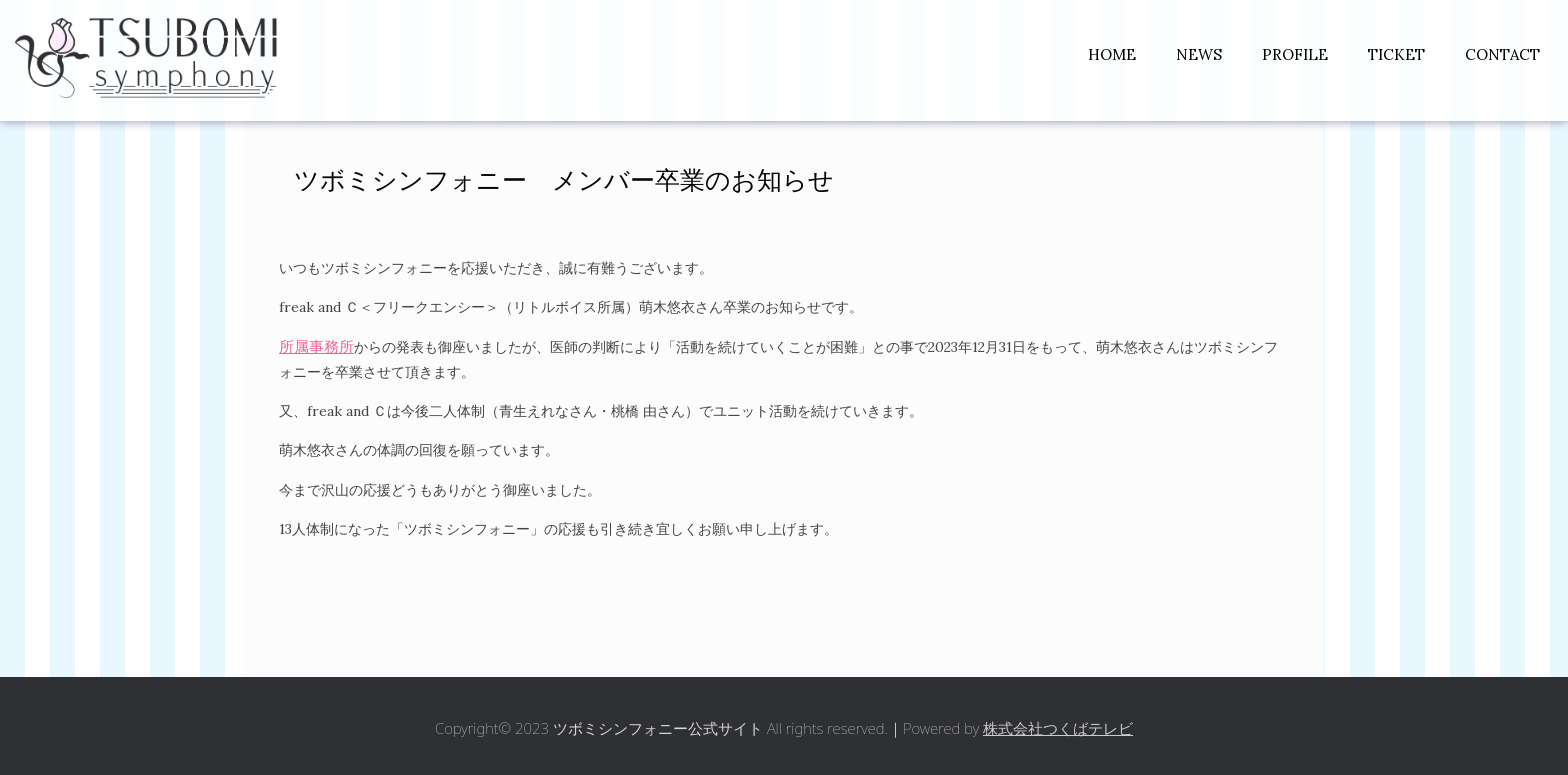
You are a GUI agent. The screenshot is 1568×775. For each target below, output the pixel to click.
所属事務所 (316, 346)
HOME (1112, 54)
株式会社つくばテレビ (1058, 728)
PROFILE (1295, 54)
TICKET (1396, 54)
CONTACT (1502, 54)
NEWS (1199, 54)
